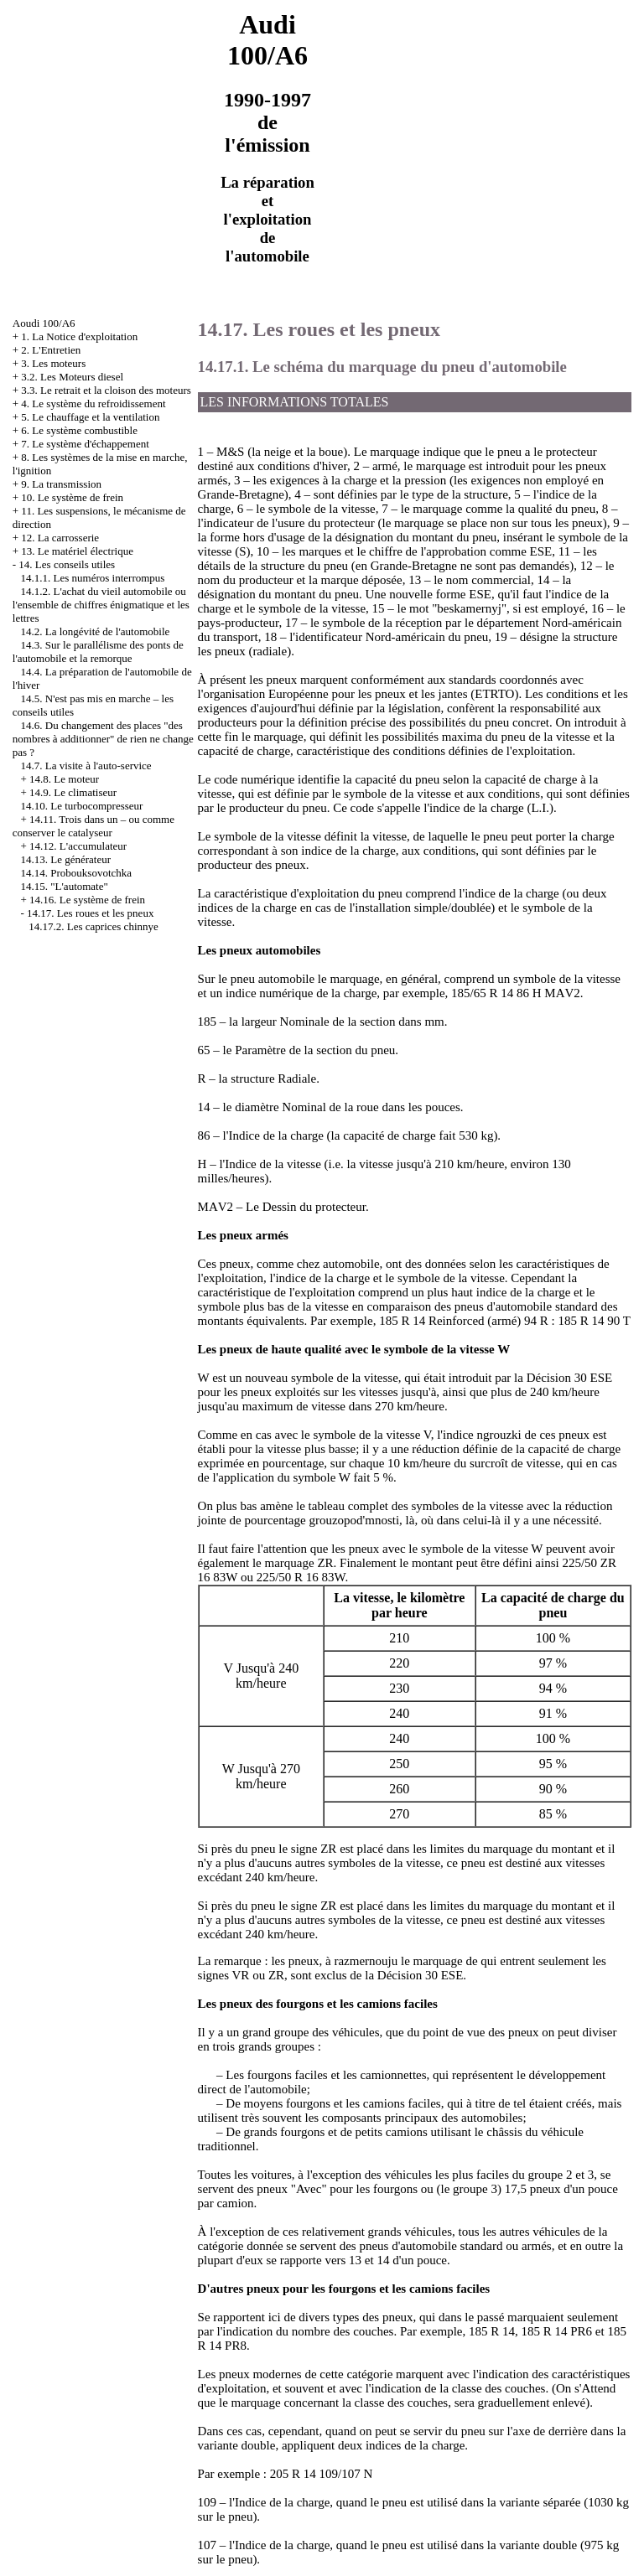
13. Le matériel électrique (77, 551)
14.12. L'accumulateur (78, 846)
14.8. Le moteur (64, 779)
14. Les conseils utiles (66, 564)
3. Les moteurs (53, 363)
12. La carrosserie (60, 537)
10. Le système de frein (72, 497)
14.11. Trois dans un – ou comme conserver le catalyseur (93, 826)
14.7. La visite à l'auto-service (86, 765)
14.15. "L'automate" (64, 886)
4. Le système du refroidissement (93, 403)
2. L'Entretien (50, 350)
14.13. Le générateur (66, 859)
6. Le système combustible (79, 430)
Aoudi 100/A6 (44, 323)
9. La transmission (61, 484)
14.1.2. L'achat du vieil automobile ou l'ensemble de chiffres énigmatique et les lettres (101, 604)
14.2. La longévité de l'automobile (95, 631)
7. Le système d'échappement (85, 443)
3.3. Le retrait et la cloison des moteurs (106, 390)
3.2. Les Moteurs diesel (72, 376)
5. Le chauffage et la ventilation (90, 417)
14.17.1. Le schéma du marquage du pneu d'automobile (382, 366)
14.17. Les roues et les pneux (90, 913)
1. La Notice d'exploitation (79, 336)
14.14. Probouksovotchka (76, 872)
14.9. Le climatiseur (73, 792)
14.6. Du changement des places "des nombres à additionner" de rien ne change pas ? (103, 738)
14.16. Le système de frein (87, 899)
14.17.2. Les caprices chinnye (93, 926)
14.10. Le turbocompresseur (82, 805)
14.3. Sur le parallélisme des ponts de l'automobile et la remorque (98, 652)
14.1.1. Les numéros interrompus (93, 578)
